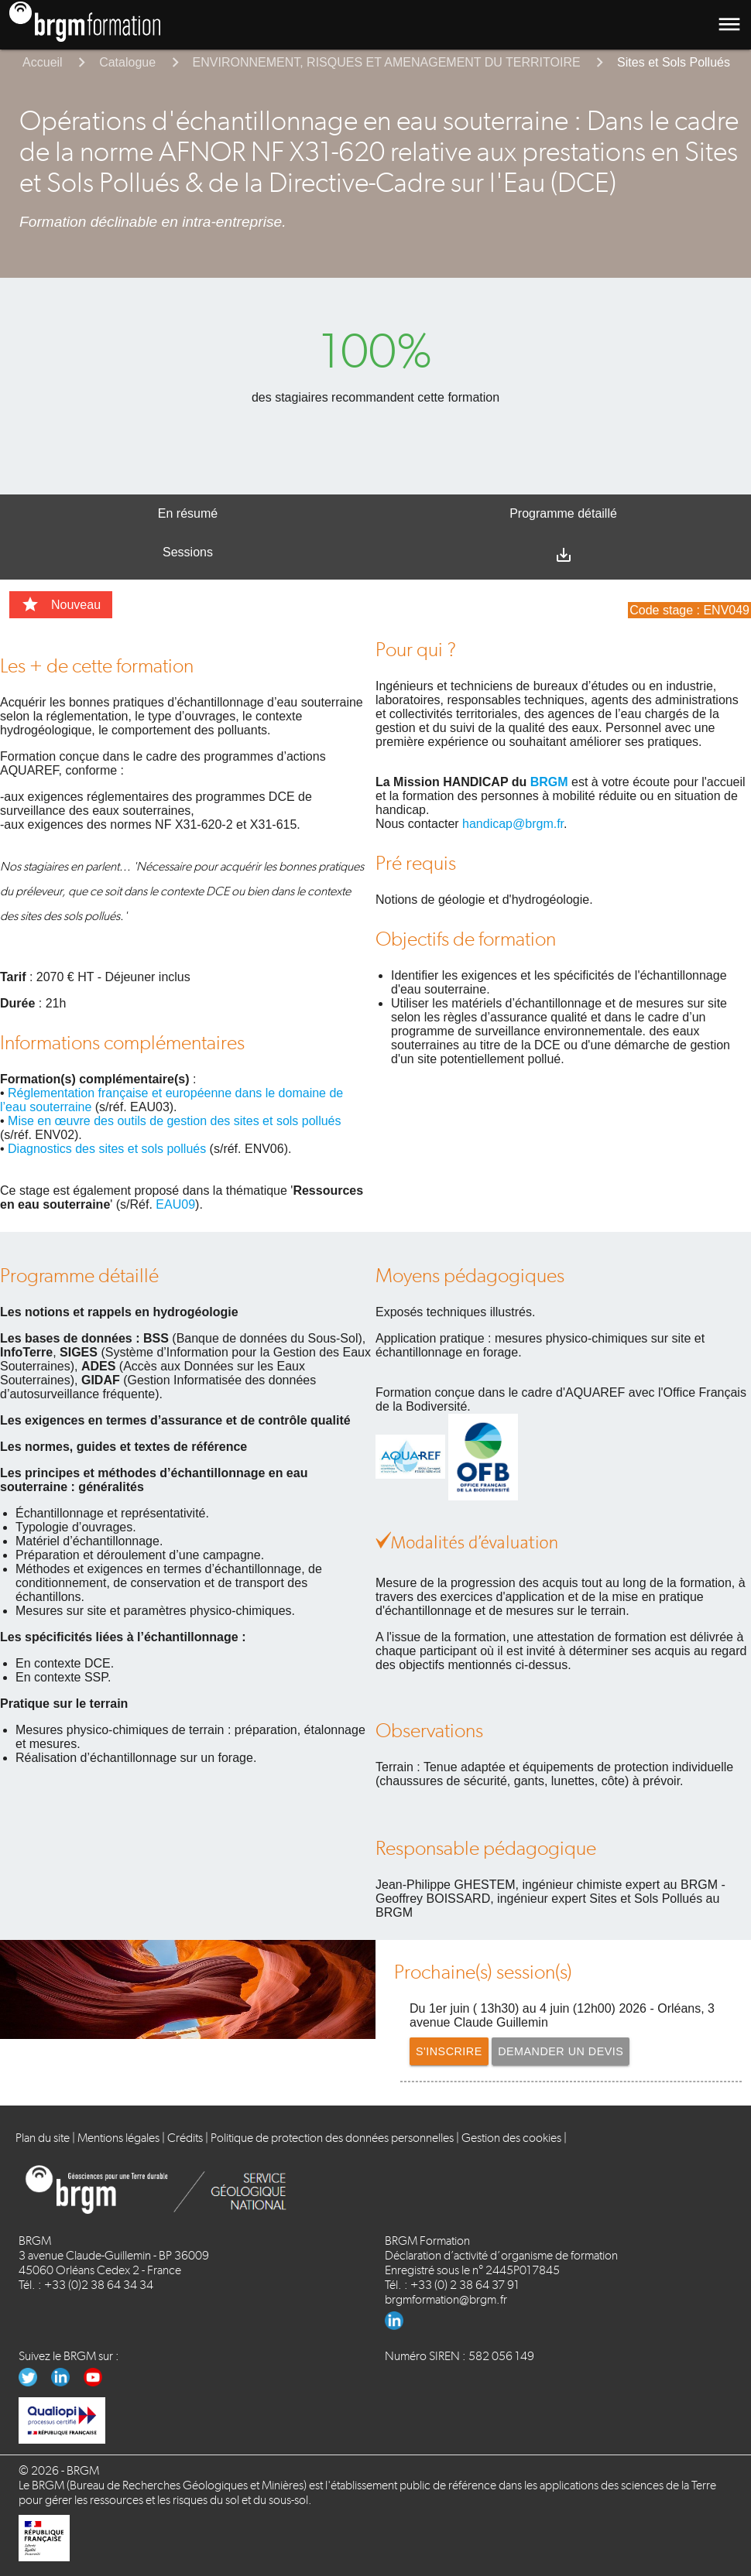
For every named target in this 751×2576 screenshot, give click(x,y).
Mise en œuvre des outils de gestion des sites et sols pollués (174, 1120)
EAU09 (175, 1204)
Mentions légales (118, 2137)
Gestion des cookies (511, 2137)
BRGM (549, 782)
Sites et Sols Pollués (673, 62)
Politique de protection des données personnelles (332, 2137)
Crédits (185, 2137)
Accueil (42, 62)
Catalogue (127, 62)
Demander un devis (575, 2051)
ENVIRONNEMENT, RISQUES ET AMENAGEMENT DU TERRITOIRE (387, 62)
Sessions (188, 552)
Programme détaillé (563, 513)
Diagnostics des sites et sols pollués (107, 1148)
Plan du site (42, 2137)
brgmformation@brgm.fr (446, 2299)
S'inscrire (452, 2051)
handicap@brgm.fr (513, 823)
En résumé (188, 513)
